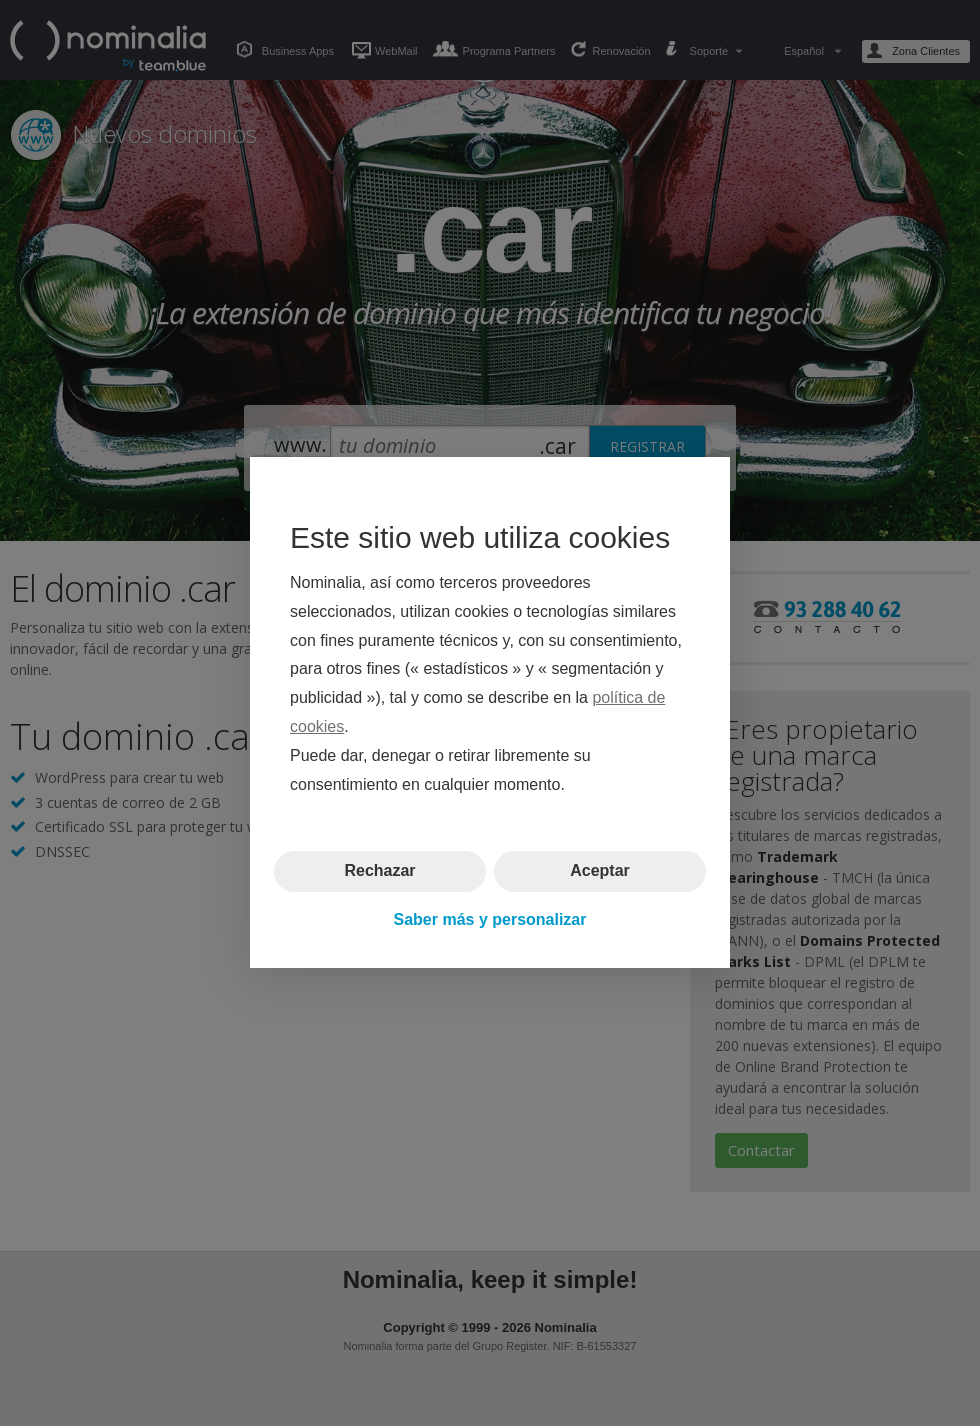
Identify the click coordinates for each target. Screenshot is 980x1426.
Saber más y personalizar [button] (490, 919)
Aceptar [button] (600, 871)
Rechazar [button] (379, 871)
